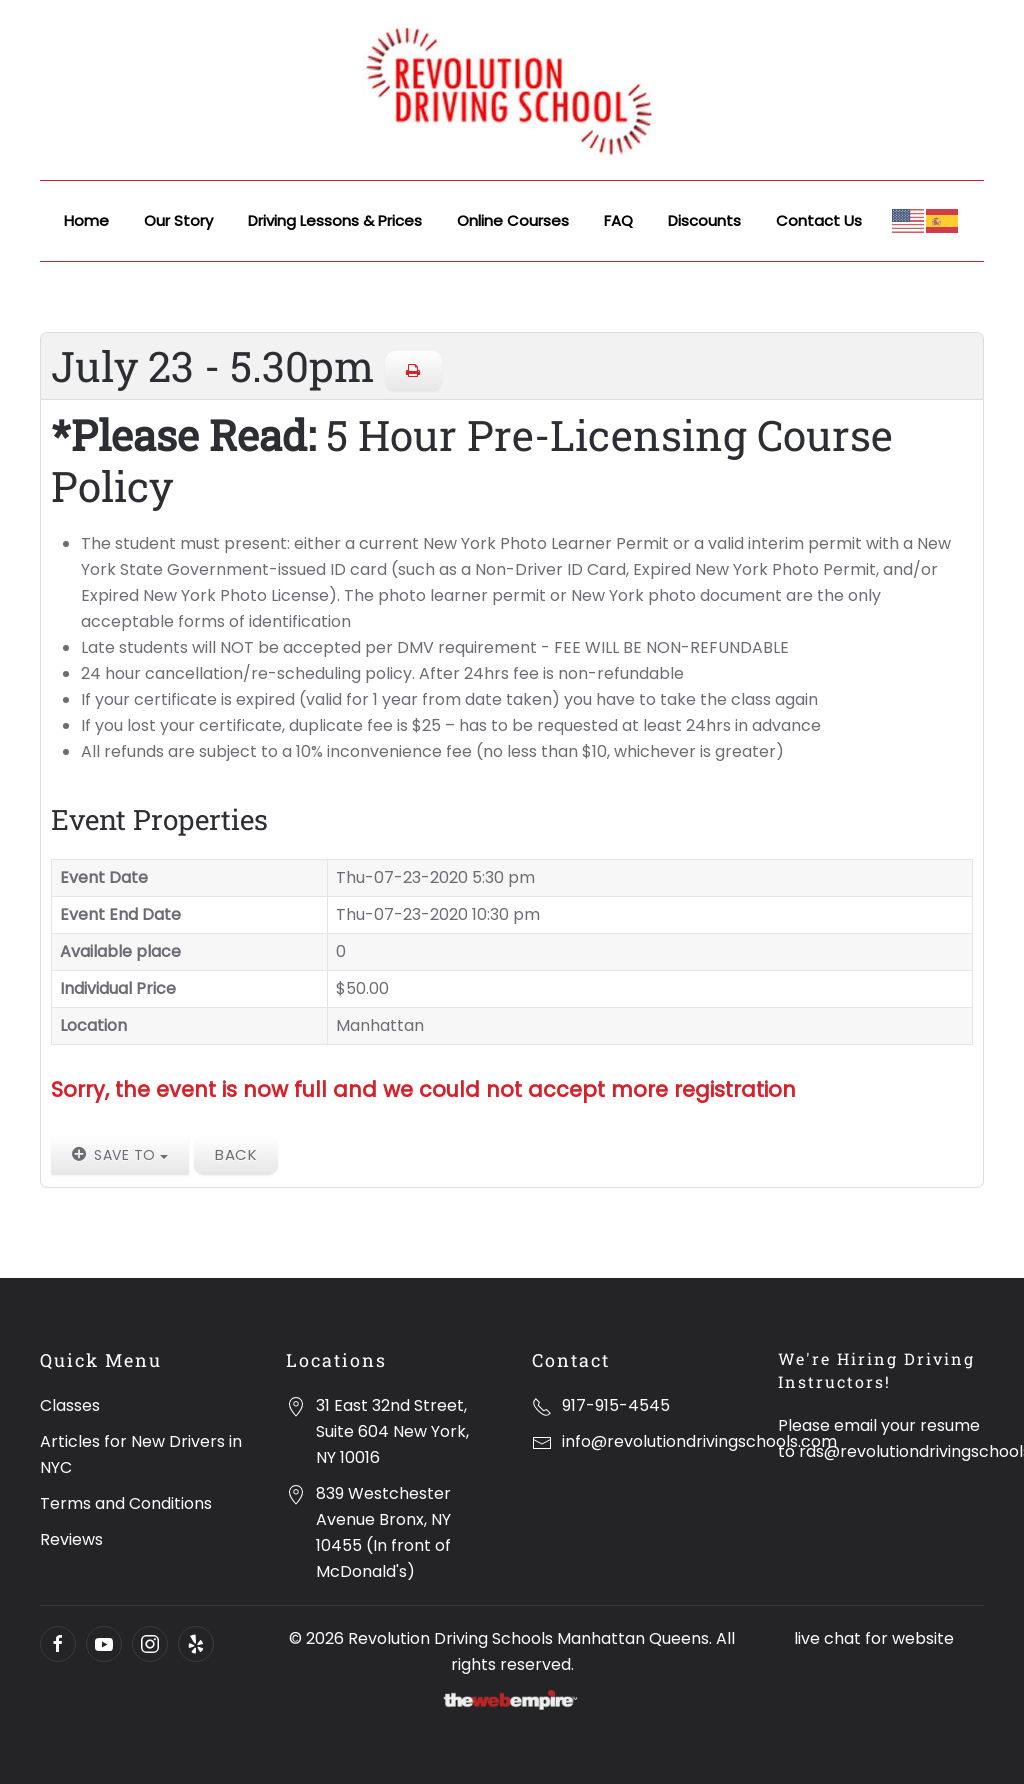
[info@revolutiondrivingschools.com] (542, 1441)
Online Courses (513, 220)
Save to (120, 1155)
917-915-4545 (616, 1405)
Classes (70, 1405)
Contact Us (819, 220)
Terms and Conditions (126, 1503)
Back (236, 1154)
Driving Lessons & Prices (335, 220)
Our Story (178, 220)
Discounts (704, 220)
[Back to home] (512, 90)
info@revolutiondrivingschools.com (699, 1441)
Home (86, 220)
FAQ (618, 220)
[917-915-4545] (542, 1405)
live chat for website (874, 1638)
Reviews (71, 1539)
